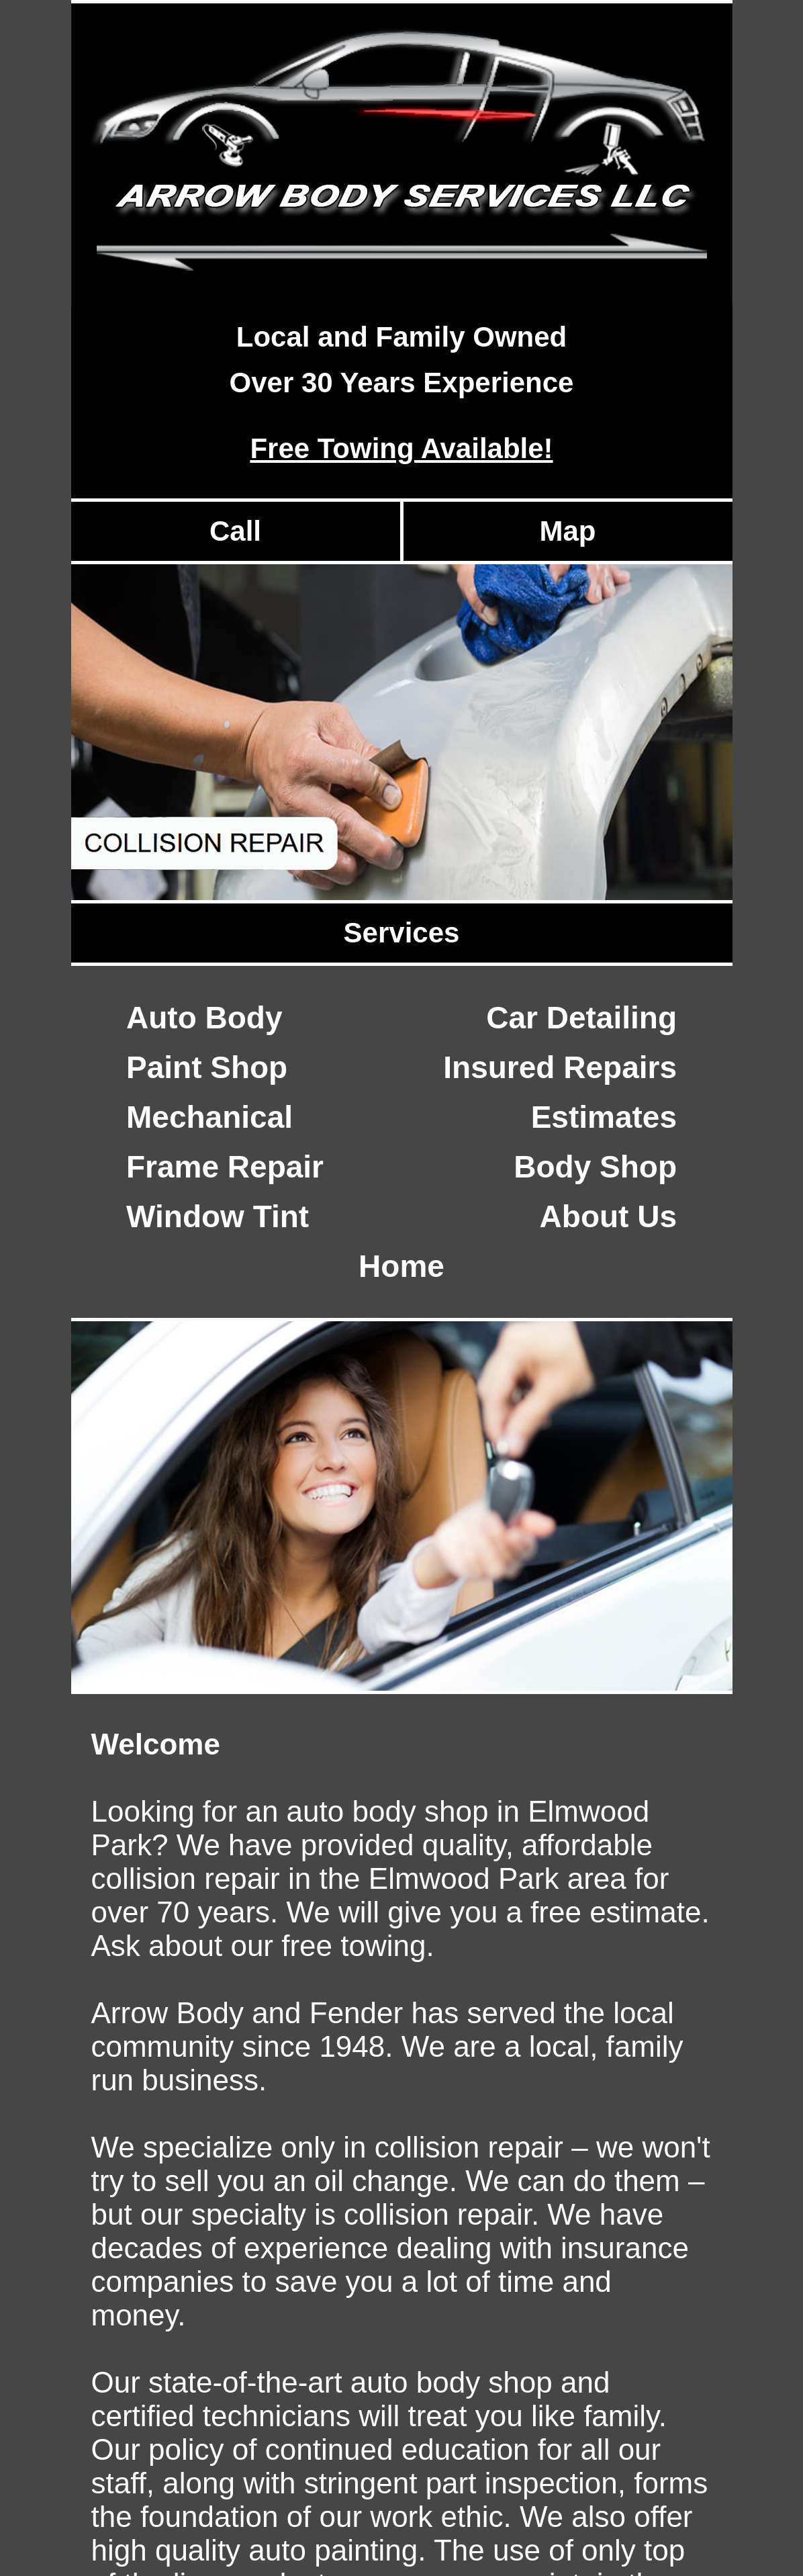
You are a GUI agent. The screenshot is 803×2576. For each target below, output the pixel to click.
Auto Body (204, 1017)
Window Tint (217, 1216)
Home (401, 1266)
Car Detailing (581, 1017)
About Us (608, 1216)
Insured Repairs (560, 1067)
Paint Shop (206, 1067)
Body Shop (595, 1166)
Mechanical (209, 1117)
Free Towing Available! (401, 448)
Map (568, 531)
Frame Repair (225, 1166)
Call (235, 531)
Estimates (604, 1117)
